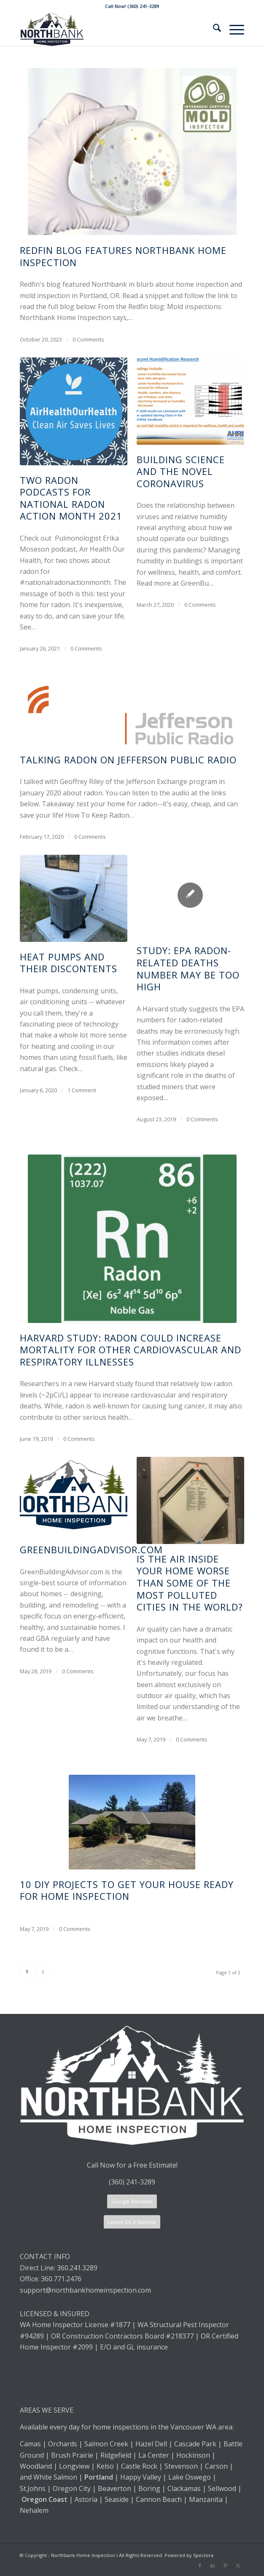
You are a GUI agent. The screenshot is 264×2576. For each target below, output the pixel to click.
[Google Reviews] (132, 2201)
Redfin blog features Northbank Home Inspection (123, 256)
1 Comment (81, 1090)
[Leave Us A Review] (132, 2222)
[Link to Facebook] (200, 2565)
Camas (30, 2443)
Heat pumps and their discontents (68, 962)
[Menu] (232, 29)
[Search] (213, 29)
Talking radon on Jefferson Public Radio (128, 759)
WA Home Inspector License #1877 (75, 2324)
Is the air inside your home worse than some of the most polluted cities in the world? (190, 1582)
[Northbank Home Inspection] (109, 29)
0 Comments (88, 339)
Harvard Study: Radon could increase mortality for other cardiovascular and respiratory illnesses (130, 1349)
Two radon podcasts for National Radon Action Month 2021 (71, 498)
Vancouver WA (193, 2427)
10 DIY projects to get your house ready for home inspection (127, 1890)
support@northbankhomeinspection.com (86, 2290)
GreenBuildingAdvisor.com (91, 1549)
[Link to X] (238, 2565)
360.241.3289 (77, 2267)
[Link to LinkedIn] (212, 2565)
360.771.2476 (61, 2278)
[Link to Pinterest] (225, 2565)
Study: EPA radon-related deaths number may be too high (188, 968)
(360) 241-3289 (132, 2182)
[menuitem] (213, 29)
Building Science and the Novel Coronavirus (181, 471)
